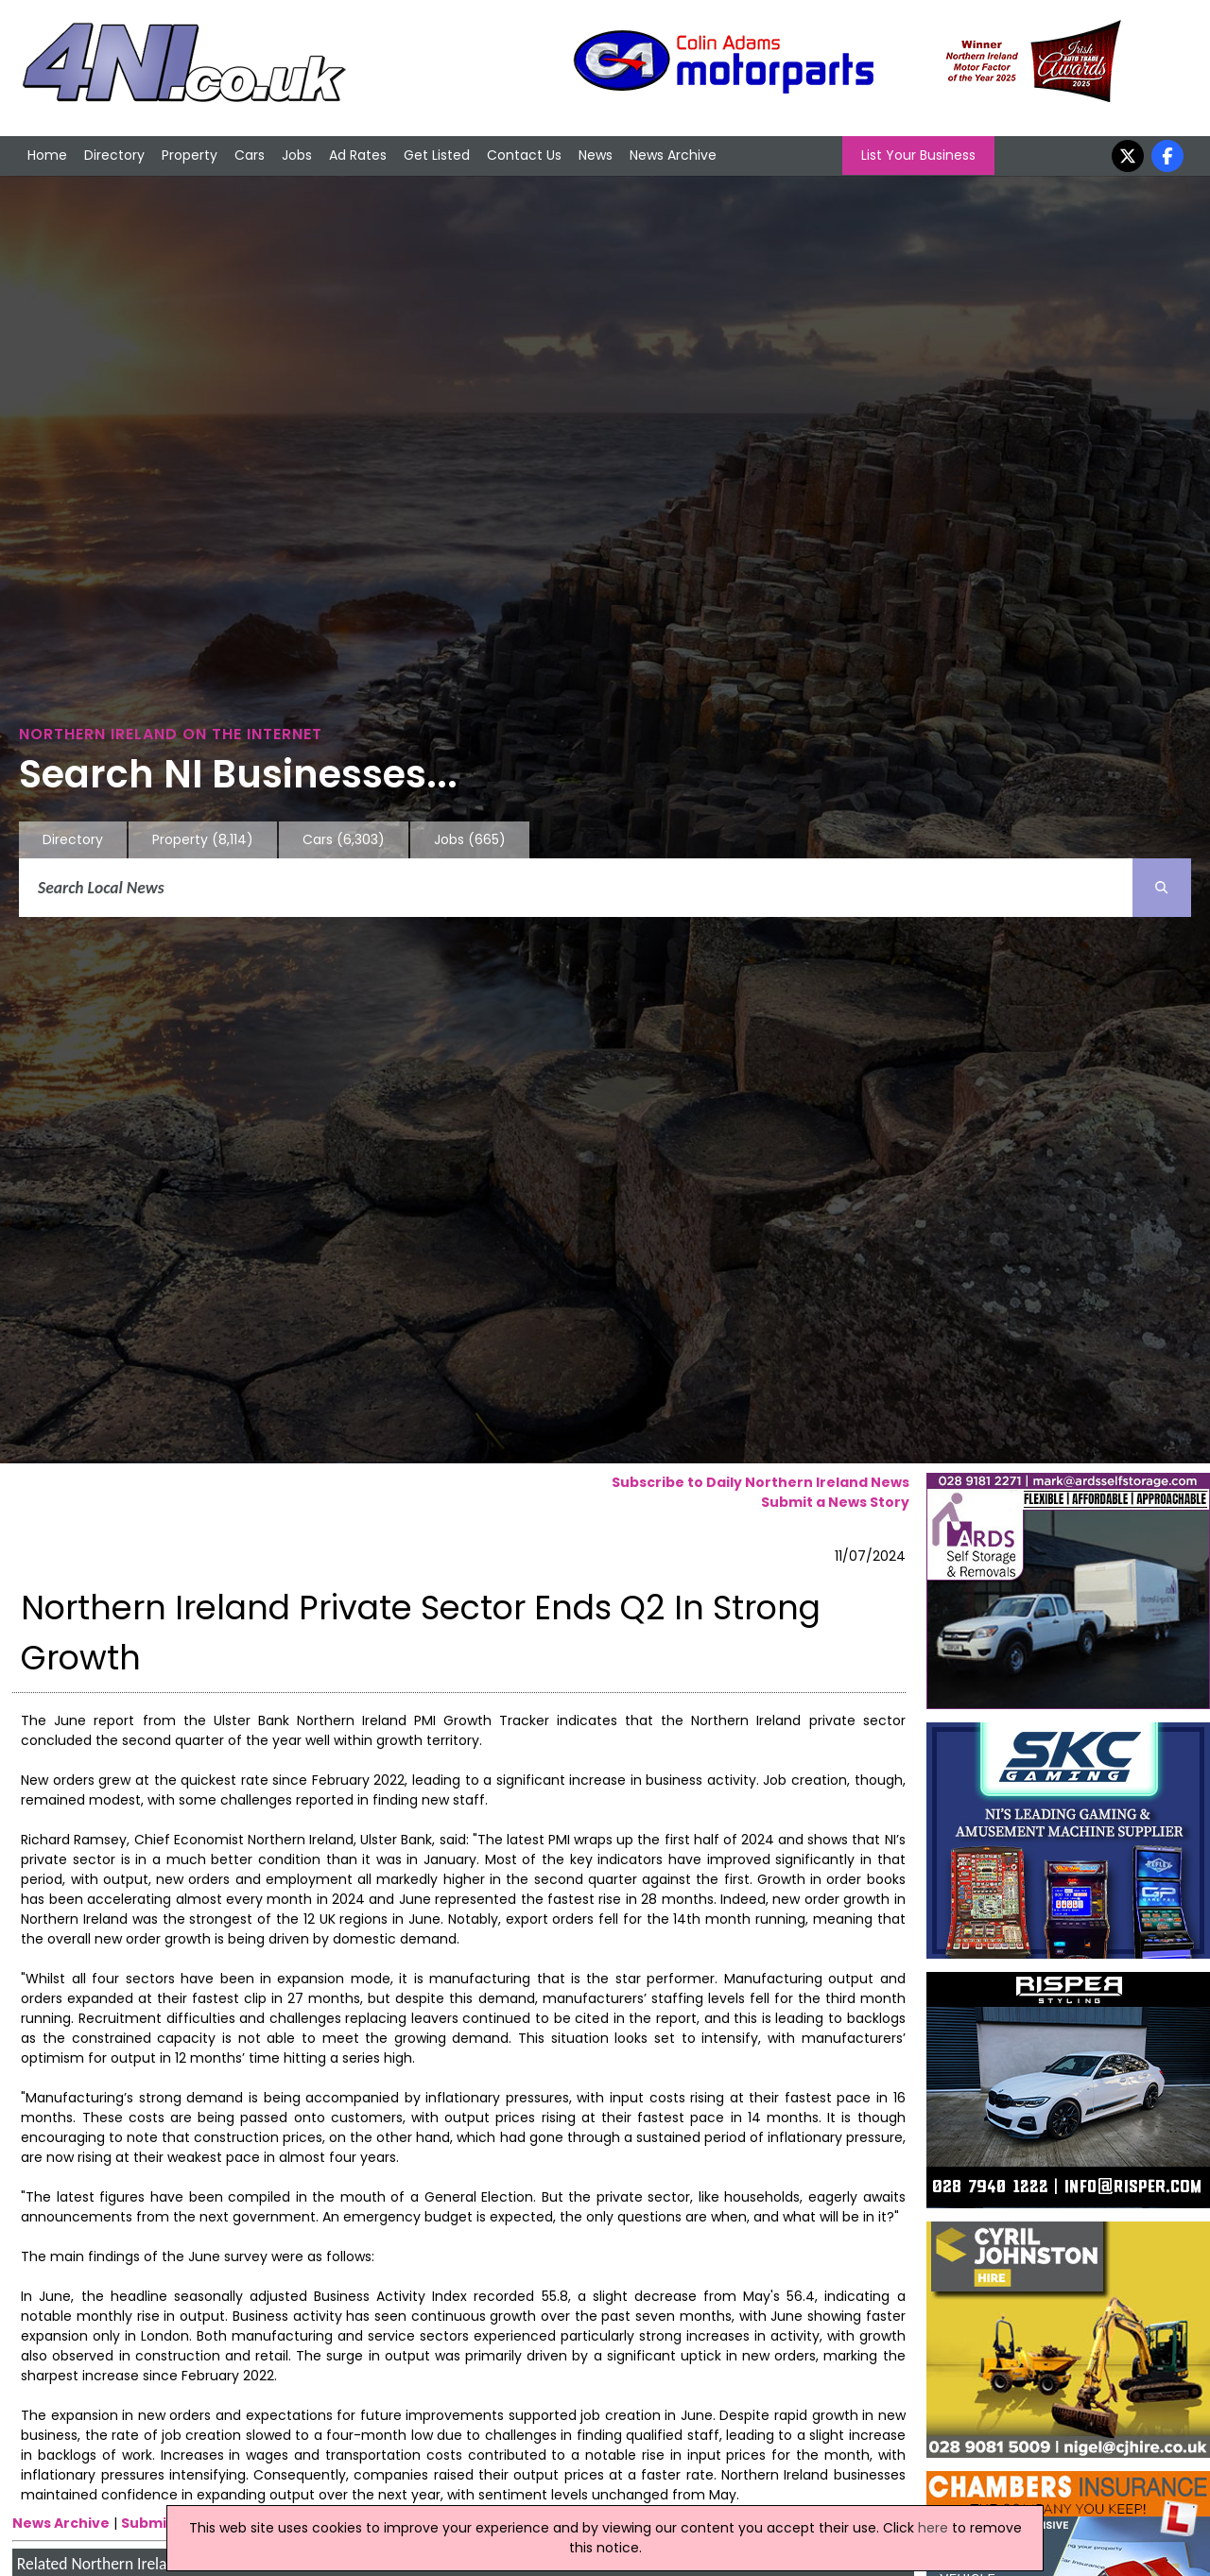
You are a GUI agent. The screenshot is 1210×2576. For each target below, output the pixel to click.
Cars (249, 155)
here (933, 2527)
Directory (114, 155)
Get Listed (437, 155)
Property (189, 155)
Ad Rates (358, 155)
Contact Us (524, 155)
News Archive (673, 155)
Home (47, 155)
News (596, 155)
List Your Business (918, 155)
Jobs (297, 155)
